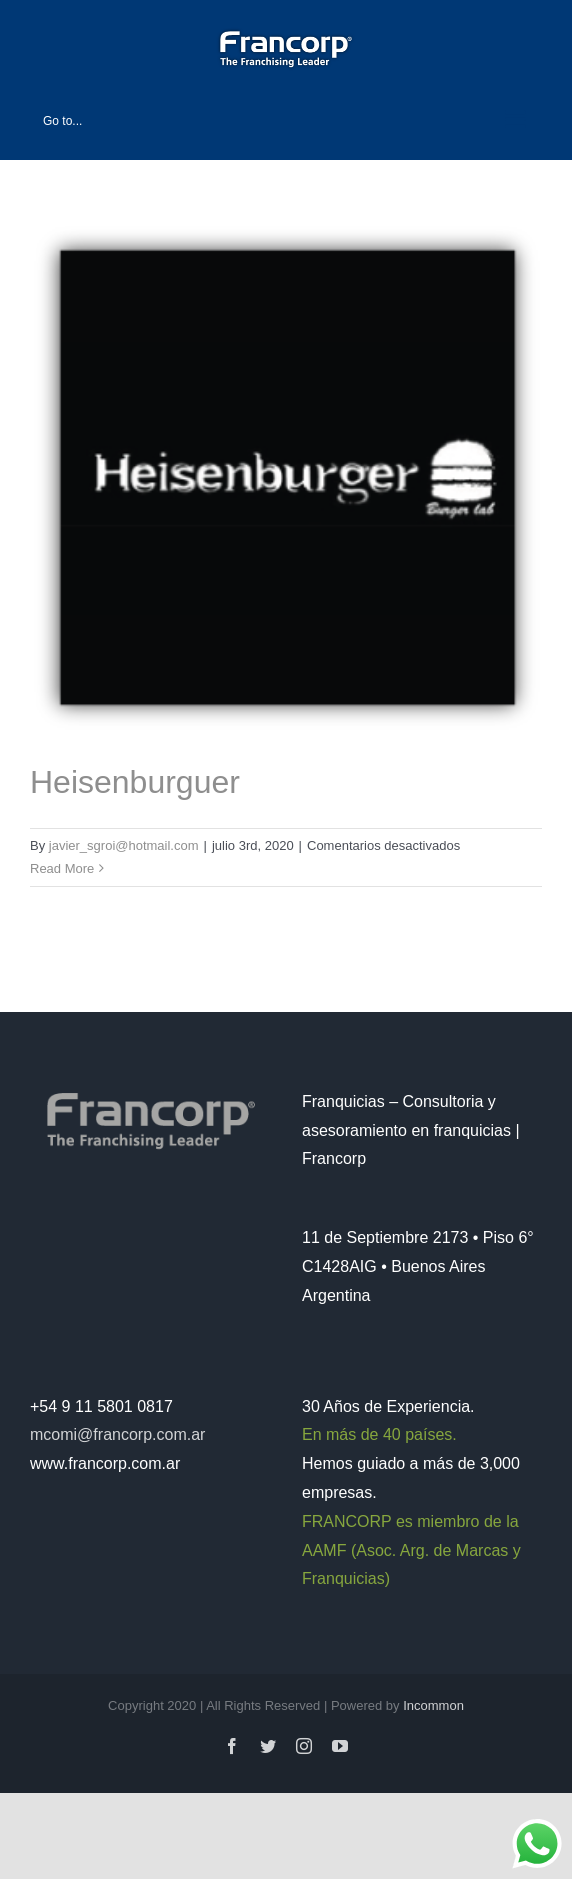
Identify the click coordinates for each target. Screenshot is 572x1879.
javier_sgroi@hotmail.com (124, 845)
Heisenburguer (135, 782)
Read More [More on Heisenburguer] (62, 868)
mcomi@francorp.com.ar (117, 1434)
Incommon (433, 1705)
